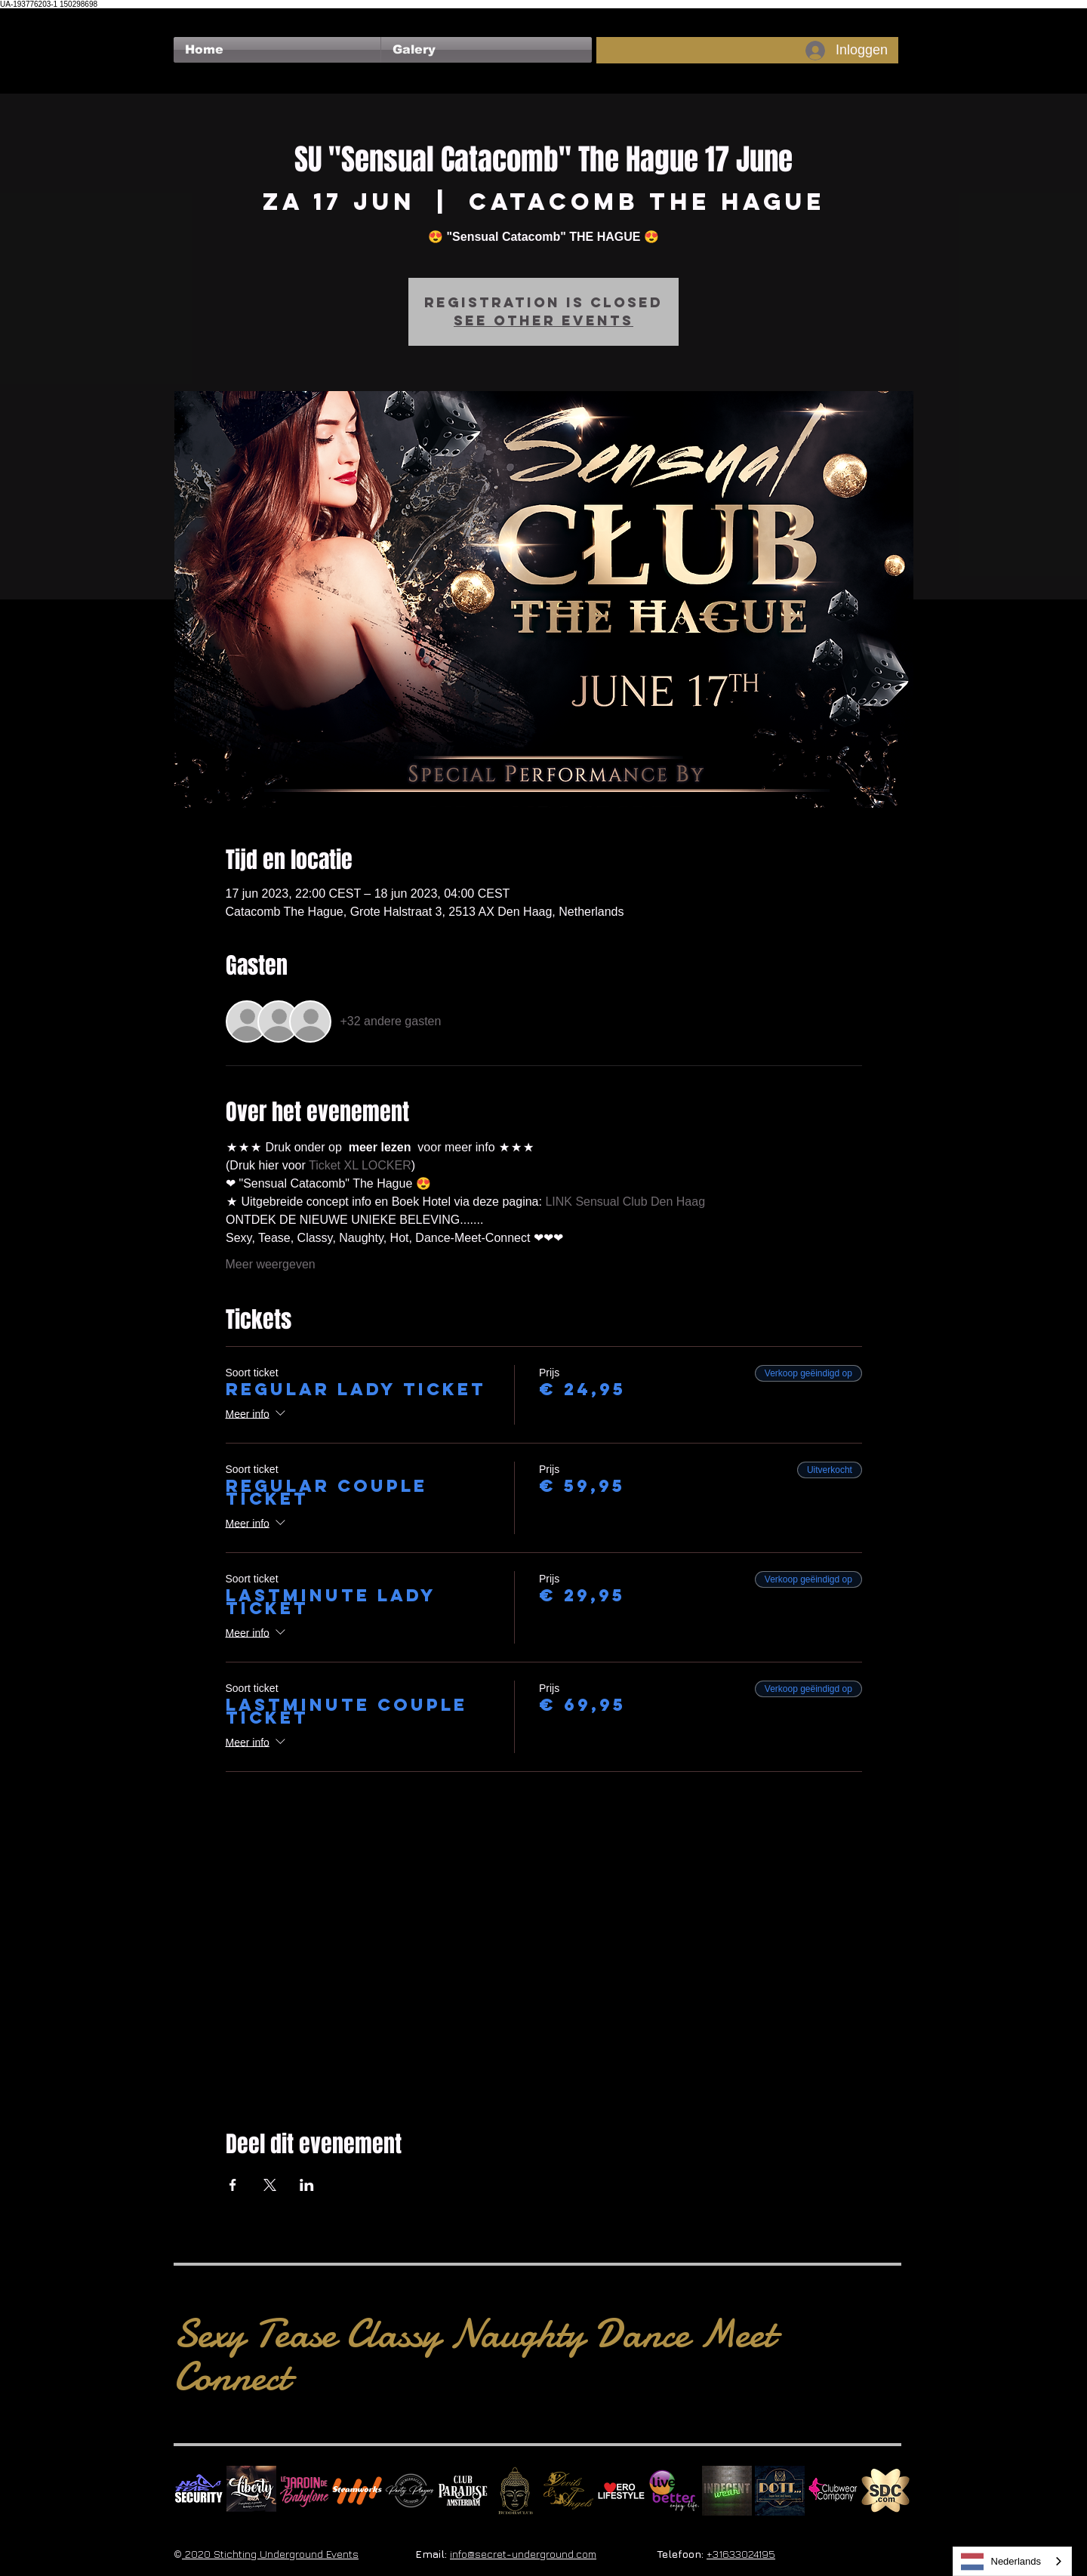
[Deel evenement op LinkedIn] (307, 2185)
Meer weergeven (271, 1264)
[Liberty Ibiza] (251, 2491)
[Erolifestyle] (621, 2491)
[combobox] (1013, 2561)
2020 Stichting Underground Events (270, 2553)
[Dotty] (780, 2491)
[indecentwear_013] (727, 2491)
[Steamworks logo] (357, 2491)
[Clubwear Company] (833, 2491)
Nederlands (1001, 2562)
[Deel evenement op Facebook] (233, 2185)
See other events (543, 320)
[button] (486, 50)
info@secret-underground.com (523, 2553)
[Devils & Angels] (568, 2491)
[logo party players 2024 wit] (410, 2491)
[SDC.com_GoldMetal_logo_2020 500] (885, 2491)
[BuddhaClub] (515, 2491)
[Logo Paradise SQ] (463, 2491)
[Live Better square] (674, 2491)
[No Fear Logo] (198, 2491)
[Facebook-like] (203, 15)
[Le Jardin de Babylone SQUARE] (304, 2491)
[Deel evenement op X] (270, 2185)
